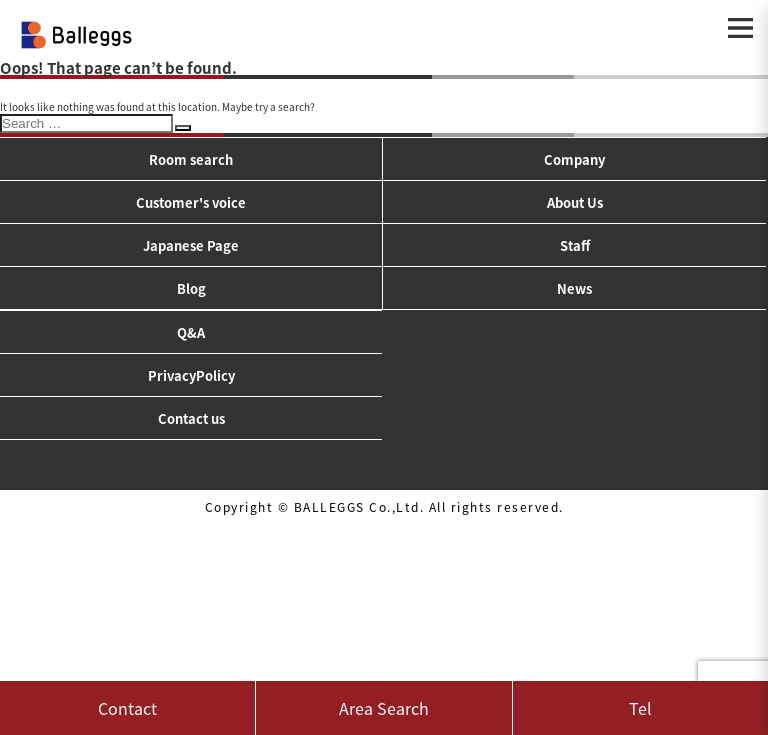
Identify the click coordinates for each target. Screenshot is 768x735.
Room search (191, 159)
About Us (575, 202)
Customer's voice (191, 202)
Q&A (191, 332)
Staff (575, 245)
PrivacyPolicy (191, 375)
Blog (191, 288)
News (574, 288)
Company (574, 159)
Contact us (191, 418)
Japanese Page (191, 245)
